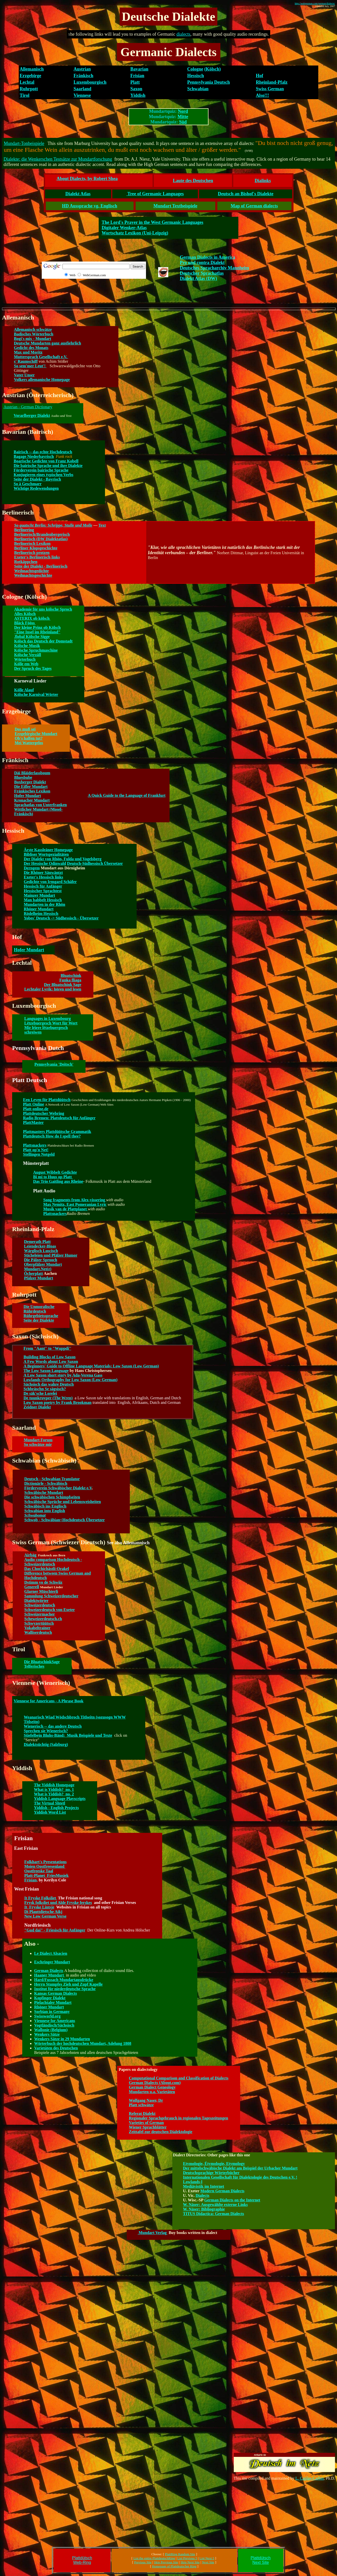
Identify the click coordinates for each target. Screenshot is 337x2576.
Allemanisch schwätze (33, 329)
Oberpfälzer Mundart (43, 1264)
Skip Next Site (190, 2562)
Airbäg (30, 1555)
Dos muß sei (25, 729)
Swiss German (270, 88)
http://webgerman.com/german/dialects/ (315, 3)
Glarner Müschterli (41, 1591)
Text (102, 525)
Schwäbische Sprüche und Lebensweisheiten (62, 1501)
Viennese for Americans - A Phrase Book (48, 1701)
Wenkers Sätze (47, 2034)
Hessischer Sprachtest (42, 891)
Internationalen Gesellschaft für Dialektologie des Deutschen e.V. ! (240, 2177)
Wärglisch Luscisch (41, 1251)
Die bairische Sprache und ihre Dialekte (48, 465)
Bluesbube (23, 777)
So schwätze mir (38, 1444)
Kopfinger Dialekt (50, 1998)
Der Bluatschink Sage (62, 984)
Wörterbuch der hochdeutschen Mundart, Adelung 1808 (82, 2043)
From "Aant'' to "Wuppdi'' (47, 1348)
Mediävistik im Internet (203, 2186)
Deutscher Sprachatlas (202, 273)
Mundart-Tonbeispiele (24, 143)
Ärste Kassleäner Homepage (48, 850)
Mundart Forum (38, 1440)
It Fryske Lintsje (39, 1907)
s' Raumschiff (26, 361)
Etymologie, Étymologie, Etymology (214, 2163)
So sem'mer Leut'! (30, 366)
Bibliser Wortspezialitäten (46, 854)
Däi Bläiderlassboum (32, 773)
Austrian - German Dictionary (28, 407)
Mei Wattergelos (29, 743)
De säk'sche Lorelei (40, 1393)
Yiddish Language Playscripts (60, 1798)
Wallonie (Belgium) (51, 2030)
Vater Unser (24, 375)
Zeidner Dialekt (37, 1407)
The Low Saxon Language (46, 1370)
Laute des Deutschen (193, 180)
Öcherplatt (33, 1273)
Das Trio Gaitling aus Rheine (58, 1181)
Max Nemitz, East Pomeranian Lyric (75, 1204)
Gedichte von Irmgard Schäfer (50, 881)
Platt (135, 82)
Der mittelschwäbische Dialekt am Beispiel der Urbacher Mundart (240, 2168)
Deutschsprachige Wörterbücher (211, 2173)
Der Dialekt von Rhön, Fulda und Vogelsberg (62, 859)
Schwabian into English (44, 1511)
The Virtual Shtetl (49, 1803)
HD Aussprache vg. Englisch (89, 205)
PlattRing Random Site (180, 2554)
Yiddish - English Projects (56, 1808)
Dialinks (263, 180)
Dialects (202, 2195)
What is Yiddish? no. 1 (54, 1789)
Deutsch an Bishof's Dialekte (245, 193)
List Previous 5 (187, 2558)
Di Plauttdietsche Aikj (43, 1911)
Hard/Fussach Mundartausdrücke (63, 1980)
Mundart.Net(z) (37, 1269)
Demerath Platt (37, 1241)
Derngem (32, 868)
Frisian (137, 75)
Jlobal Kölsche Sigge (32, 636)
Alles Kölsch (25, 614)
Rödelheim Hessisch (41, 913)
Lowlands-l (192, 2182)
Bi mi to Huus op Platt (53, 1177)
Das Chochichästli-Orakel (46, 1568)
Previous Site (143, 2562)
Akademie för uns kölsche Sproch (43, 609)
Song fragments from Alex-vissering (74, 1200)
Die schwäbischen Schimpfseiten (52, 1497)
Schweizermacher (39, 1614)
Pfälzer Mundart (38, 1278)
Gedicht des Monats (31, 348)
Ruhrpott (29, 88)
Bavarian (139, 69)
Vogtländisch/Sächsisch (54, 2025)
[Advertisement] (276, 2509)
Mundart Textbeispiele (175, 205)
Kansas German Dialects (55, 1993)
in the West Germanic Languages (171, 222)
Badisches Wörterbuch (33, 334)
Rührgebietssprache (41, 1316)
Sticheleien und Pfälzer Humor (50, 1255)
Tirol (24, 95)
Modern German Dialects (222, 2191)
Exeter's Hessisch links (43, 877)
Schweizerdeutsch (39, 1605)
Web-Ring (82, 2562)
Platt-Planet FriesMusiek (46, 1875)
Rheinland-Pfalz (271, 82)
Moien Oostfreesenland (44, 1866)
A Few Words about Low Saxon (51, 1361)
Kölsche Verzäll (27, 655)
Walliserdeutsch (38, 1632)
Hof (259, 75)
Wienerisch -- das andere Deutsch (53, 1726)
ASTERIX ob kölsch (32, 618)
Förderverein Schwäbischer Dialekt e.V (58, 1488)
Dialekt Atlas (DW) (198, 278)
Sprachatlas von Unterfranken (40, 805)
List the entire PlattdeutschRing (154, 2558)
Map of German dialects (254, 205)
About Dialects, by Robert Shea (87, 178)
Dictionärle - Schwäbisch (45, 1483)
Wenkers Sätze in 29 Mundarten (62, 2039)
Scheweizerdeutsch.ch (43, 1619)
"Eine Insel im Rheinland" (37, 632)
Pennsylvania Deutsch (208, 82)
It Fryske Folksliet (40, 1898)
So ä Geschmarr (27, 484)
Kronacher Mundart (32, 800)
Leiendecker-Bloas (40, 1246)
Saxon (136, 88)
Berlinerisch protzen (32, 552)
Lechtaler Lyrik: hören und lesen (52, 989)
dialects (183, 34)
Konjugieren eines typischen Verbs (43, 475)
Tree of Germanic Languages (155, 193)
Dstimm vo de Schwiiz (43, 1582)
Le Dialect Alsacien (50, 1953)
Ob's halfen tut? (29, 738)
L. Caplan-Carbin (310, 2478)
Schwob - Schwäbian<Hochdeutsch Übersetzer (64, 1520)
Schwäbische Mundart (43, 1492)
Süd (183, 121)
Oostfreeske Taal (38, 1871)
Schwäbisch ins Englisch (45, 1506)
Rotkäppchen (25, 562)
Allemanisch (32, 69)
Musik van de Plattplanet (65, 1209)
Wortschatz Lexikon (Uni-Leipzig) (135, 232)
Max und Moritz (28, 352)
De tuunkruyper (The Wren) (48, 1398)
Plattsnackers (34, 1145)
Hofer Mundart (27, 795)
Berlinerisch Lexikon (32, 543)
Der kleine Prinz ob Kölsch (37, 627)
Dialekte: (12, 159)
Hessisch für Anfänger (43, 886)
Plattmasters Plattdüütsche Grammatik (57, 1131)
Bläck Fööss (25, 623)
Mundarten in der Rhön (44, 904)
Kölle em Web (26, 664)
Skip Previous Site (166, 2562)
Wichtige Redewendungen (36, 488)
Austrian (82, 69)
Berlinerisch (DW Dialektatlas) (41, 539)
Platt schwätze (141, 2105)
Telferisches (34, 1666)
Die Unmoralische (39, 1306)
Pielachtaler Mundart (53, 2002)
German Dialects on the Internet (232, 2200)
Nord (183, 111)
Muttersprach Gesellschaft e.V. (41, 357)
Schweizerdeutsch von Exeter (49, 1609)
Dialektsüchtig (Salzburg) (46, 1744)
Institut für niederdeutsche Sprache (65, 1989)
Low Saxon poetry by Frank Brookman (58, 1402)
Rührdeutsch (35, 1311)
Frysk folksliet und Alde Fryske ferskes (58, 1902)
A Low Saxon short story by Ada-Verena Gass (63, 1375)
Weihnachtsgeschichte (33, 575)
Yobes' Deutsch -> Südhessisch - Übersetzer (61, 918)
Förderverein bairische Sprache (41, 470)
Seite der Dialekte (39, 1320)
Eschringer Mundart (52, 1962)
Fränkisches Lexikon (32, 791)
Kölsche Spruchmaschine (36, 650)
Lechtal (27, 82)
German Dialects (48, 1970)
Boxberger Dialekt (30, 782)
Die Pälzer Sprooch (40, 1260)
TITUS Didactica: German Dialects (213, 2214)
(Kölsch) (212, 69)
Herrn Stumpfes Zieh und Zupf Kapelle (68, 1984)
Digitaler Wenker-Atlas (124, 227)
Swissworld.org (47, 2016)
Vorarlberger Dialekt (32, 415)
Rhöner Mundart (39, 909)
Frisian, (31, 1880)
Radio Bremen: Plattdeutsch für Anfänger (59, 1118)
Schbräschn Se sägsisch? (45, 1389)
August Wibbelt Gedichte (55, 1172)
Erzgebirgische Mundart (36, 734)
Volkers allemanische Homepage (42, 379)
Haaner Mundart (49, 1975)
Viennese (82, 95)
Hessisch (195, 75)
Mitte (183, 116)
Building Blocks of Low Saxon (49, 1357)
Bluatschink (70, 975)
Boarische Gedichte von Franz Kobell (46, 461)
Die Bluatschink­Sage (42, 1662)
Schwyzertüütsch (39, 1623)
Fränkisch (83, 75)
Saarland (82, 88)
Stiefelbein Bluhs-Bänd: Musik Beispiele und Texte (68, 1735)
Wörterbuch (24, 659)
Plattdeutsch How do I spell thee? (52, 1136)
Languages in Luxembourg (47, 1018)
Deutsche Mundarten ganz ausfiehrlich (47, 343)
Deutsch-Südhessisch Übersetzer (95, 863)
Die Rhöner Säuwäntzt (43, 872)
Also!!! (262, 95)
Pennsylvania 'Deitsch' (53, 1064)
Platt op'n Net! (35, 1150)
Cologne (195, 69)
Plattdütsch (82, 2558)
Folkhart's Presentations (45, 1862)
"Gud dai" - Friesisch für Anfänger (54, 1930)
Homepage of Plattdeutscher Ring (174, 2566)
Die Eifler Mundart (31, 786)
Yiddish (137, 95)
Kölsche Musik (27, 645)
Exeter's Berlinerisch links (37, 557)
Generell (31, 1587)
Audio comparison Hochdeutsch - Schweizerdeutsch (53, 1561)
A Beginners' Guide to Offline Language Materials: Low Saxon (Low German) (91, 1366)
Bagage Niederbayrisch (34, 456)
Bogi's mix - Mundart (32, 338)
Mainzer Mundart (39, 895)
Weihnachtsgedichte (31, 571)
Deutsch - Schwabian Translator (52, 1479)
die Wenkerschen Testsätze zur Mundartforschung (66, 159)
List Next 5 (206, 2558)
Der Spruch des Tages (33, 668)
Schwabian (197, 88)
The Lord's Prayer (120, 222)
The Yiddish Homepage (54, 1785)
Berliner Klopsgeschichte (35, 548)
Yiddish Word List (50, 1812)
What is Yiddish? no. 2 (54, 1794)
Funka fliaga (70, 980)
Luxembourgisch (90, 82)
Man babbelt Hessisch (43, 900)
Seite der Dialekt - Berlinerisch (40, 566)
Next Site (208, 2562)
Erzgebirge (30, 75)
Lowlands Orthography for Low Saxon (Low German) (70, 1380)
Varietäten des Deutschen (56, 2048)
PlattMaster (33, 1122)
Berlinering (24, 530)
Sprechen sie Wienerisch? (46, 1731)
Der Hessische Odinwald (45, 863)
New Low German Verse (45, 1916)
